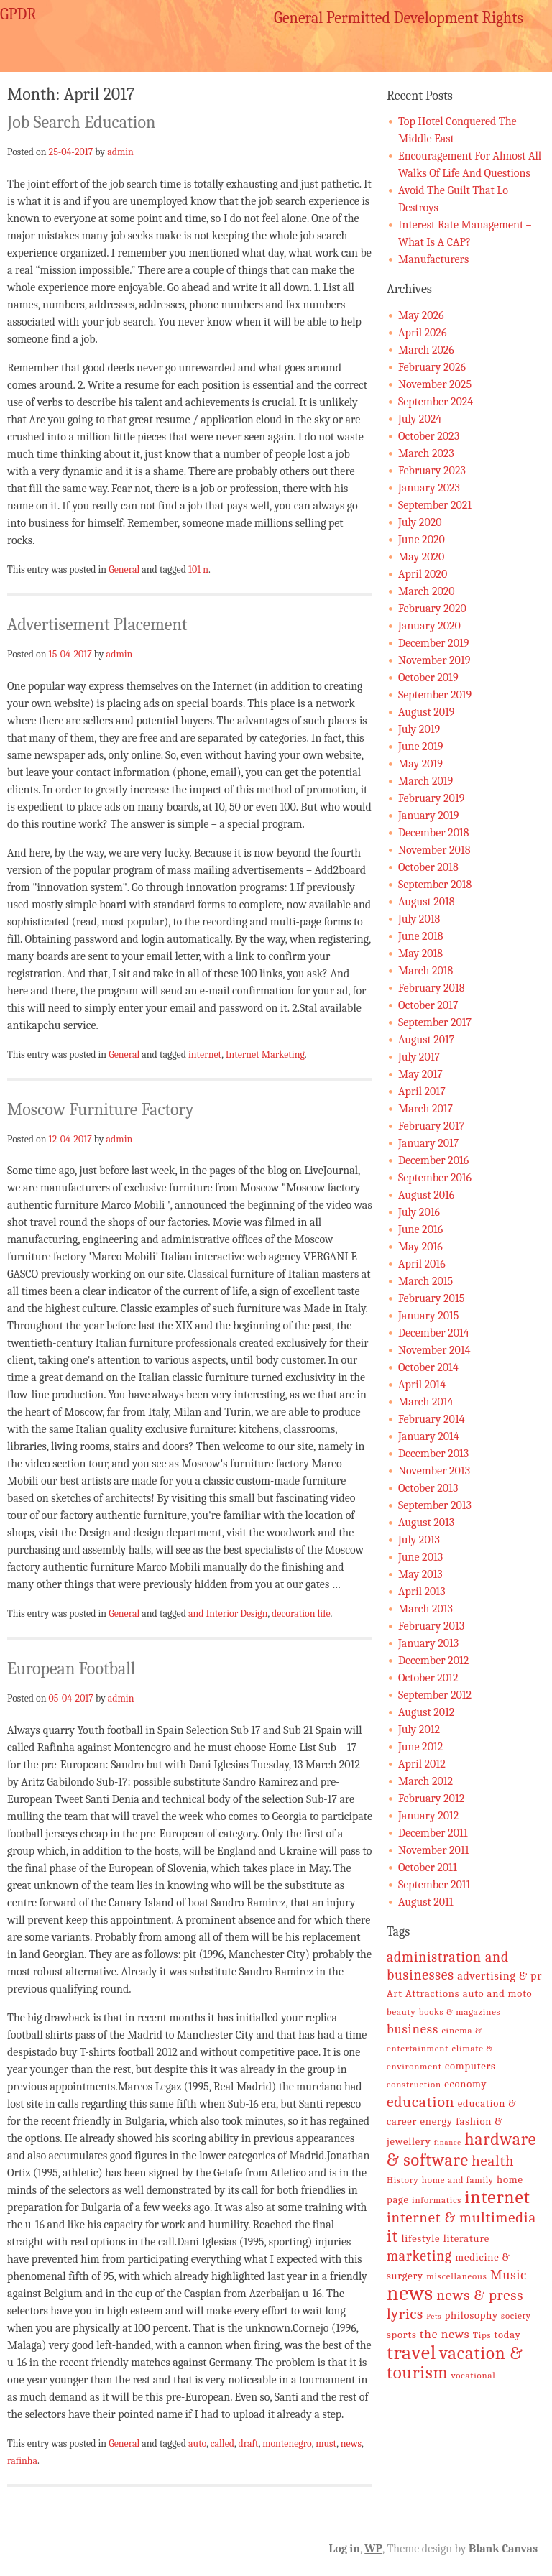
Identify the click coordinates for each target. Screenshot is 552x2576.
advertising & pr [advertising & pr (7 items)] (499, 1976)
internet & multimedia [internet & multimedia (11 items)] (461, 2217)
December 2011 (433, 1833)
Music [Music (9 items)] (508, 2275)
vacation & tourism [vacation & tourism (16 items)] (455, 2363)
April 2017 (422, 1091)
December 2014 (433, 1332)
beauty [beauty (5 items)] (401, 2011)
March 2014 (425, 1401)
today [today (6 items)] (507, 2335)
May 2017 (420, 1074)
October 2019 (428, 677)
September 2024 (435, 401)
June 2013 (420, 1557)
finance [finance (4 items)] (447, 2142)
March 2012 (425, 1781)
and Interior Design (228, 1613)
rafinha (22, 2460)
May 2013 (420, 1574)
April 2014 (422, 1384)
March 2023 (426, 453)
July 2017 (419, 1057)
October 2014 (428, 1367)
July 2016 (419, 1212)
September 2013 (435, 1505)
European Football (71, 1668)
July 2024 (419, 418)
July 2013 (419, 1539)
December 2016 (433, 1160)
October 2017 (428, 1005)
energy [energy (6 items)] (436, 2121)
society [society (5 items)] (516, 2315)
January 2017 (428, 1143)
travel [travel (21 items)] (411, 2352)
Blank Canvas (503, 2548)
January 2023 (429, 487)
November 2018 (434, 850)
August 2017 (426, 1039)
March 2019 (425, 781)
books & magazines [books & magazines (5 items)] (460, 2011)
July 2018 (419, 919)
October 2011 (427, 1867)
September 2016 (435, 1177)
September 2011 (434, 1884)
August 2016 (426, 1194)
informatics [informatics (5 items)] (436, 2199)
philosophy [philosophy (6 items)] (471, 2315)
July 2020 (420, 522)
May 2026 (421, 315)
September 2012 (435, 1695)
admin (120, 151)
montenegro (287, 2443)
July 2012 (419, 1729)
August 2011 (426, 1902)
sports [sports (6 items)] (402, 2335)
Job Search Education (81, 122)
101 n (198, 569)
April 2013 (422, 1591)
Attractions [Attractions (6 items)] (432, 1994)
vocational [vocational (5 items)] (473, 2375)
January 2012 (428, 1815)
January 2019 (428, 815)
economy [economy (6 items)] (465, 2084)
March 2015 (425, 1281)
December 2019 (433, 643)
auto (197, 2443)
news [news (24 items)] (410, 2293)
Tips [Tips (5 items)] (482, 2335)
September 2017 (435, 1022)
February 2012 (431, 1798)
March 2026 (426, 349)
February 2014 (431, 1419)
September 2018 (435, 884)
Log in (344, 2548)
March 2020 (426, 591)
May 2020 (421, 556)
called (222, 2443)
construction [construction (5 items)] (414, 2084)
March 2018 (425, 970)
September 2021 (435, 505)
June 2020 (421, 539)
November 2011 (433, 1850)
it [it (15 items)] (392, 2236)
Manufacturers (433, 259)
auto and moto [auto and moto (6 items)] (498, 1994)
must (326, 2443)
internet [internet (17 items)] (497, 2197)
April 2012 (422, 1764)
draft (249, 2443)
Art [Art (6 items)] (394, 1994)
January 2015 (428, 1315)
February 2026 (432, 367)
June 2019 (420, 746)
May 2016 (420, 1246)
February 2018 (431, 988)
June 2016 (420, 1229)
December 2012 (433, 1660)
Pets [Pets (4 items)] (433, 2316)
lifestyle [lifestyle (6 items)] (420, 2239)
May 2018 (420, 953)
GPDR (18, 14)
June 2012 (420, 1746)
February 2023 (432, 470)
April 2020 (422, 574)
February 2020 (432, 608)
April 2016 (422, 1263)
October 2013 (428, 1488)
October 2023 (428, 436)
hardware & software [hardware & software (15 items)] (461, 2149)
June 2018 (420, 936)
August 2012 (426, 1712)
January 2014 (428, 1436)
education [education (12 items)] (420, 2101)
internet (204, 1054)
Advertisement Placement (97, 624)
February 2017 (431, 1126)
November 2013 (434, 1470)
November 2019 (434, 660)
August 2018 (426, 901)
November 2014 (434, 1350)
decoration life (301, 1613)
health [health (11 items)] (493, 2160)
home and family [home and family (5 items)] (458, 2179)
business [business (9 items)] (412, 2029)
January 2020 (429, 625)
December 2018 (433, 832)
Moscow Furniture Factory (100, 1109)
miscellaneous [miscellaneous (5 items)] (456, 2276)
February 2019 (431, 798)
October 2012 (428, 1677)
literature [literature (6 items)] (466, 2239)
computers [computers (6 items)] (470, 2066)
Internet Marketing (265, 1054)
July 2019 (419, 729)
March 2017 (425, 1108)
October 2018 (428, 867)
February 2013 (431, 1626)
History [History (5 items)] (403, 2179)
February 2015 (431, 1298)
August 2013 (426, 1522)
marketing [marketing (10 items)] (419, 2256)
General (124, 569)
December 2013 (433, 1453)
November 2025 (435, 384)
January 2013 (428, 1643)
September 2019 (435, 694)
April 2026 (422, 332)
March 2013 (425, 1608)
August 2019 (426, 712)
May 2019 (420, 763)
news (351, 2443)
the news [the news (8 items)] (445, 2334)
